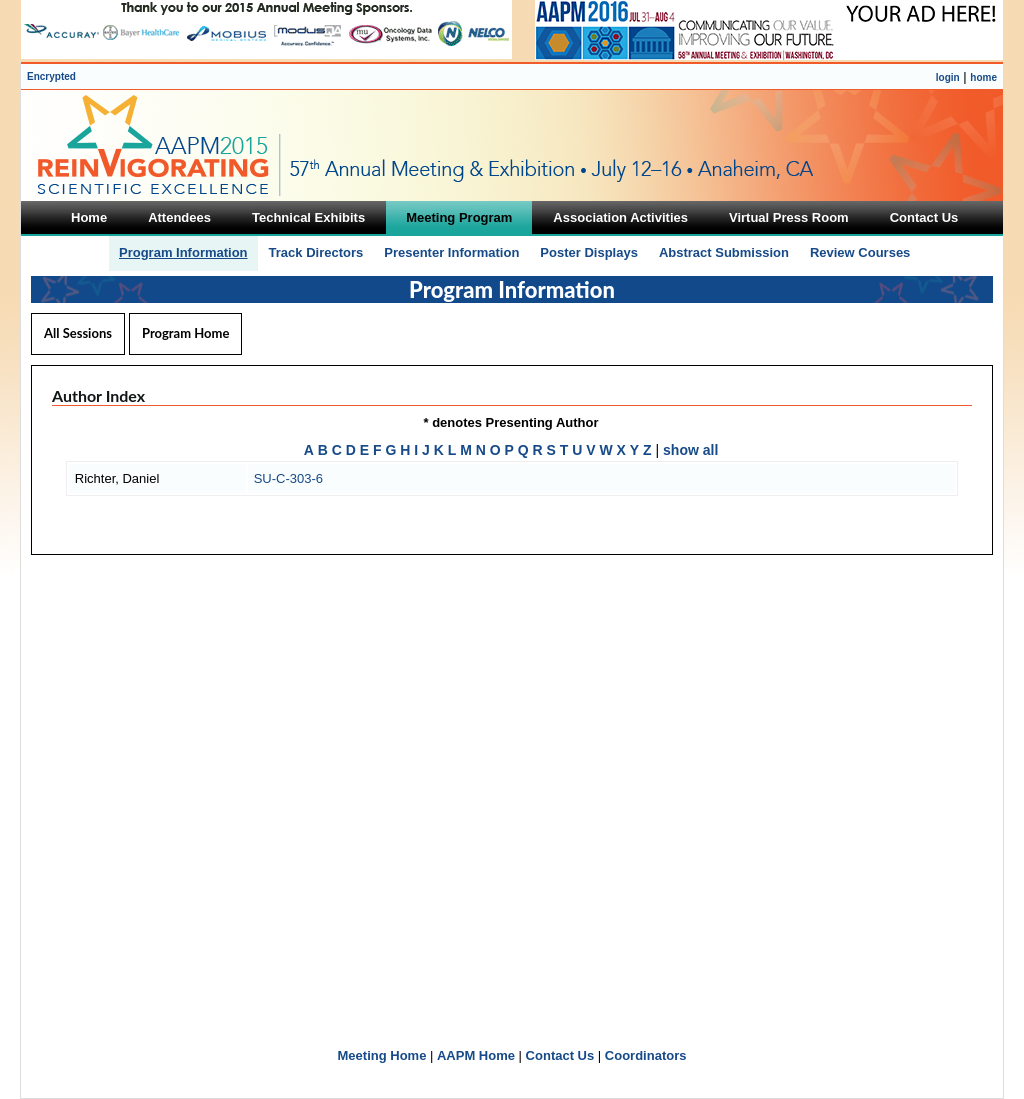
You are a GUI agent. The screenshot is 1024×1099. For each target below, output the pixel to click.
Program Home (185, 333)
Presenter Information (451, 252)
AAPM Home (476, 1055)
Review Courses (860, 252)
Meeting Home (382, 1055)
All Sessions (78, 333)
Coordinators (646, 1055)
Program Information (183, 252)
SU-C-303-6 (288, 478)
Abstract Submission (724, 252)
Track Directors (316, 252)
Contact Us (560, 1055)
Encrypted (51, 76)
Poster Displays (589, 252)
